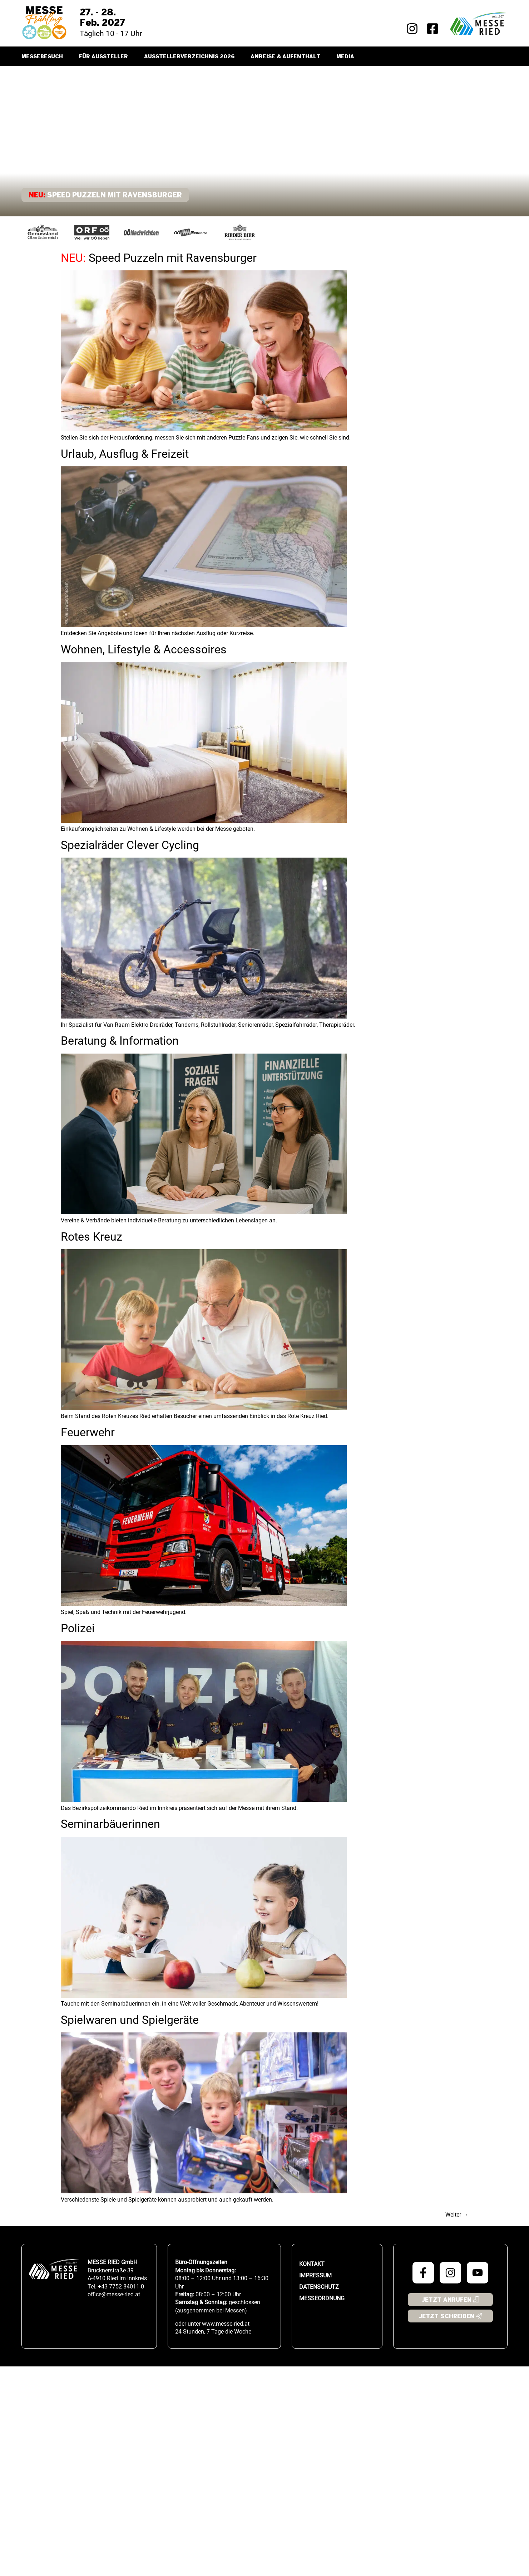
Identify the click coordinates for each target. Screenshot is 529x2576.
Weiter (456, 2214)
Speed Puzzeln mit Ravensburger (159, 258)
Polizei (78, 1628)
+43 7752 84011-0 (121, 2286)
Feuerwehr (88, 1432)
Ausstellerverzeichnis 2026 (189, 56)
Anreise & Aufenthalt (285, 56)
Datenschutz (319, 2286)
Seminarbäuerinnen (110, 1824)
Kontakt (312, 2264)
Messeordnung (322, 2298)
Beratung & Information (120, 1040)
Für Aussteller (103, 56)
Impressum (315, 2275)
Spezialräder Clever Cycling (130, 845)
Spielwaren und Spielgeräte (130, 2020)
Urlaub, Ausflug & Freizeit (125, 454)
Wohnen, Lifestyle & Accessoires (144, 649)
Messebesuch (42, 56)
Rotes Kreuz (91, 1236)
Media (345, 56)
